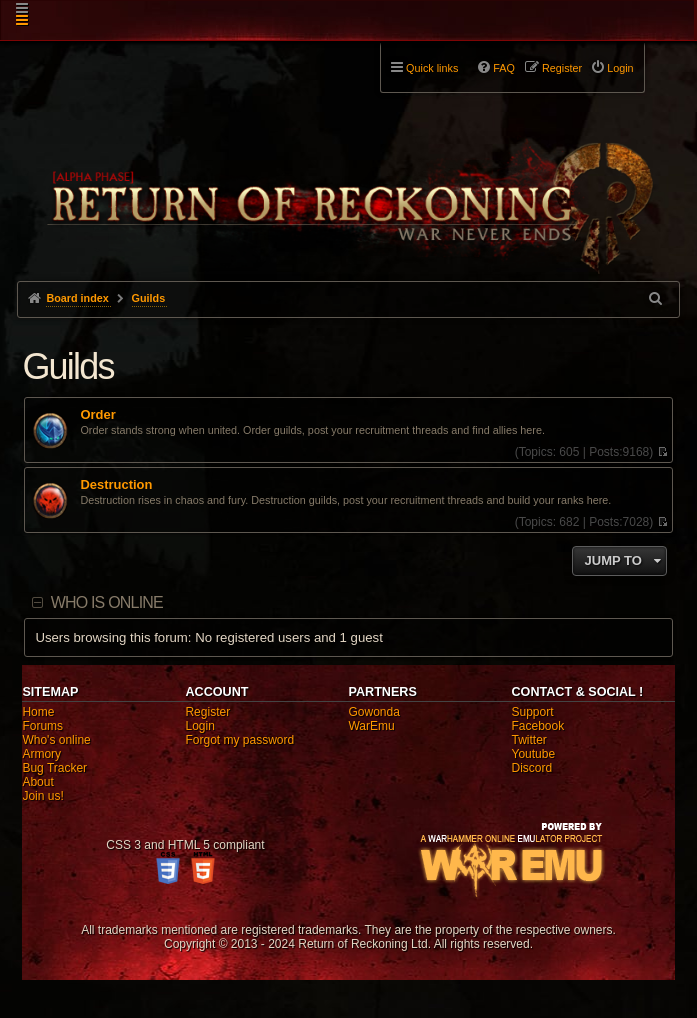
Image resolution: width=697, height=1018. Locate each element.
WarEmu (371, 726)
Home (38, 712)
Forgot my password (239, 740)
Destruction (116, 485)
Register (207, 712)
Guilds (67, 366)
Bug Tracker (54, 768)
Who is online (107, 602)
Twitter (529, 740)
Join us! (42, 796)
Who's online (56, 740)
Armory (41, 754)
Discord (532, 768)
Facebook (538, 726)
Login (199, 726)
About (37, 782)
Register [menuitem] (562, 68)
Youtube (534, 754)
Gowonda (373, 712)
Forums (42, 726)
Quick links (432, 68)
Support (533, 712)
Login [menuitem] (620, 68)
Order (97, 415)
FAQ (504, 68)
